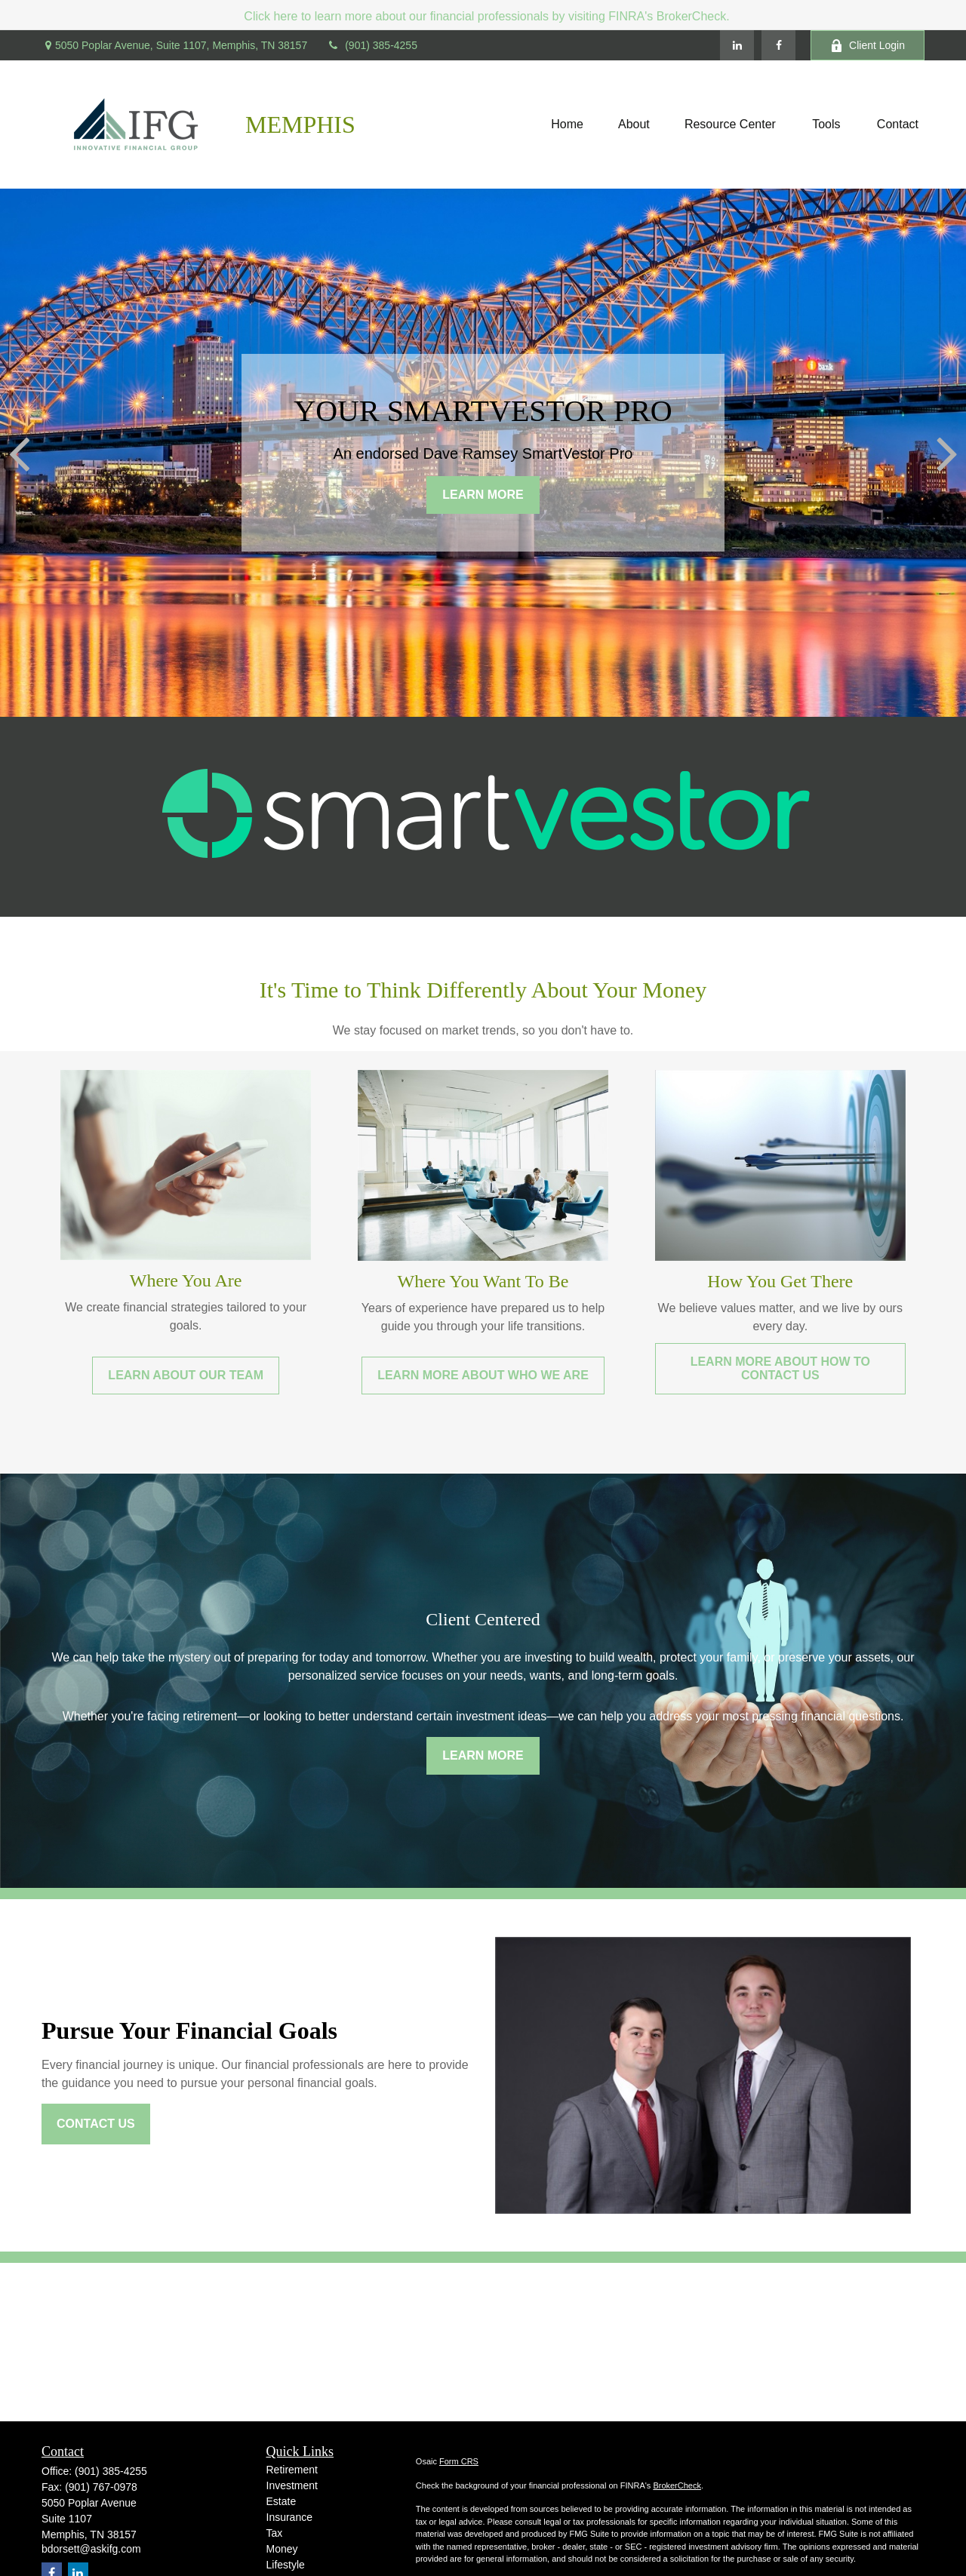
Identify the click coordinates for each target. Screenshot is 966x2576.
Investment (292, 2485)
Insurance (289, 2517)
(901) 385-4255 (371, 45)
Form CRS (458, 2461)
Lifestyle (285, 2565)
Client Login (867, 45)
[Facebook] (778, 45)
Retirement (292, 2470)
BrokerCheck (677, 2485)
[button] (567, 125)
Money (282, 2549)
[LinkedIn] (737, 45)
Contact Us (96, 2123)
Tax (274, 2533)
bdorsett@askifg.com (91, 2549)
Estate (281, 2501)
